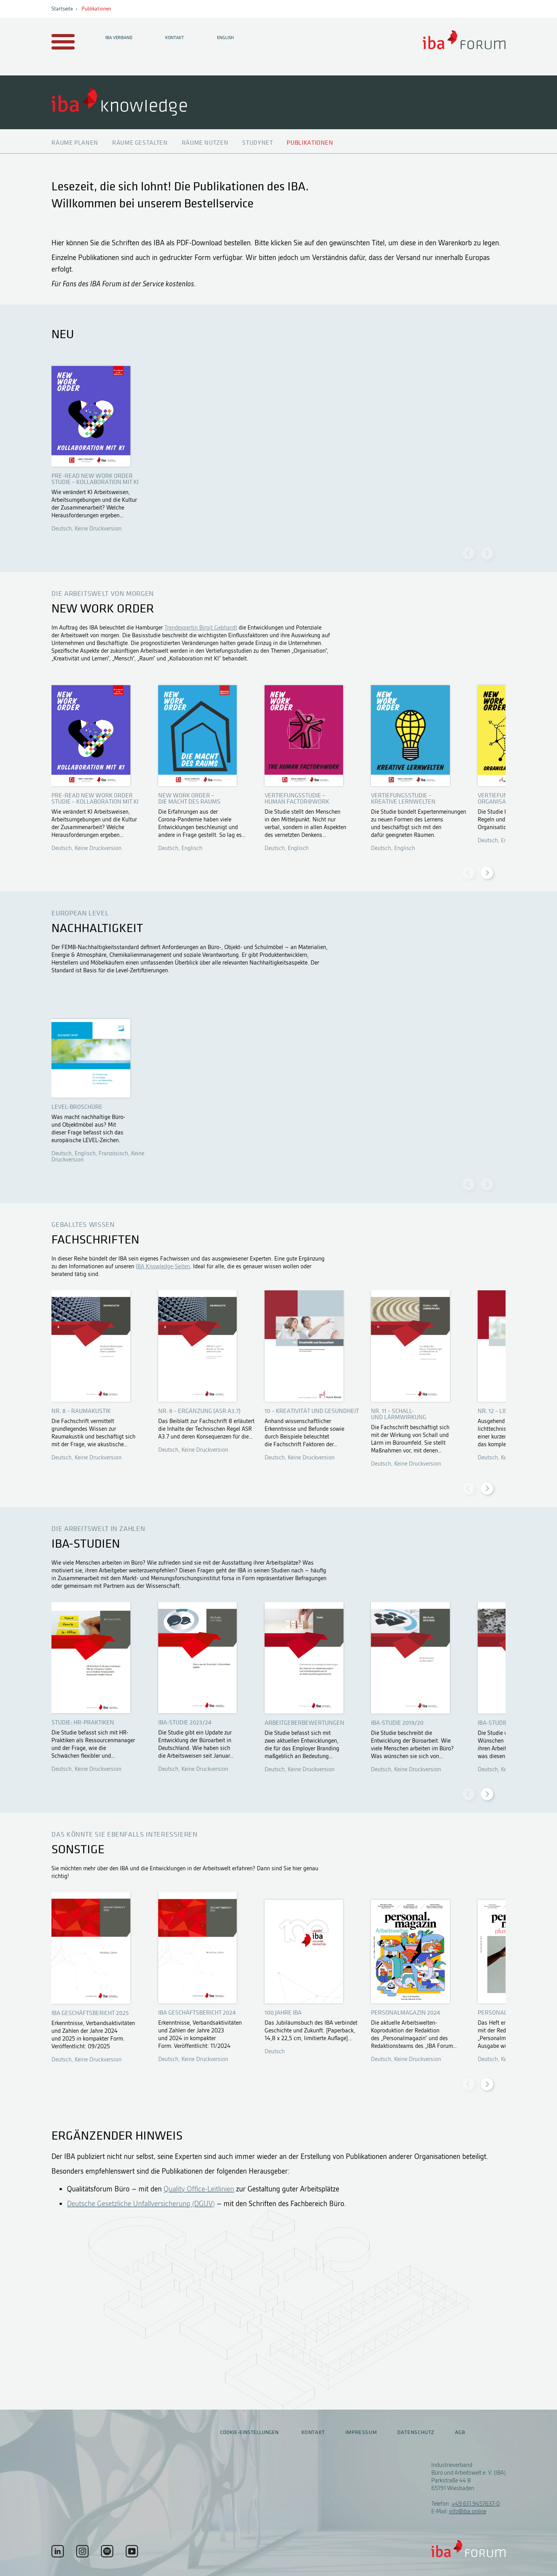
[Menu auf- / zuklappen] (61, 42)
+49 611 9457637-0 (475, 2503)
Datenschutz (415, 2432)
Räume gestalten (140, 143)
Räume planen (74, 143)
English (225, 37)
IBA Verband (118, 37)
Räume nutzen (205, 143)
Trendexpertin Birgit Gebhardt (200, 627)
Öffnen (100, 447)
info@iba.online (467, 2511)
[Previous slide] (468, 553)
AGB (460, 2432)
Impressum (361, 2432)
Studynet (257, 143)
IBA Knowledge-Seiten (163, 1266)
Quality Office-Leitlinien (199, 2188)
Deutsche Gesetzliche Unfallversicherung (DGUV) (141, 2203)
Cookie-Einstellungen (249, 2432)
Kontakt (174, 37)
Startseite (62, 9)
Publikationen (96, 9)
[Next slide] (487, 553)
